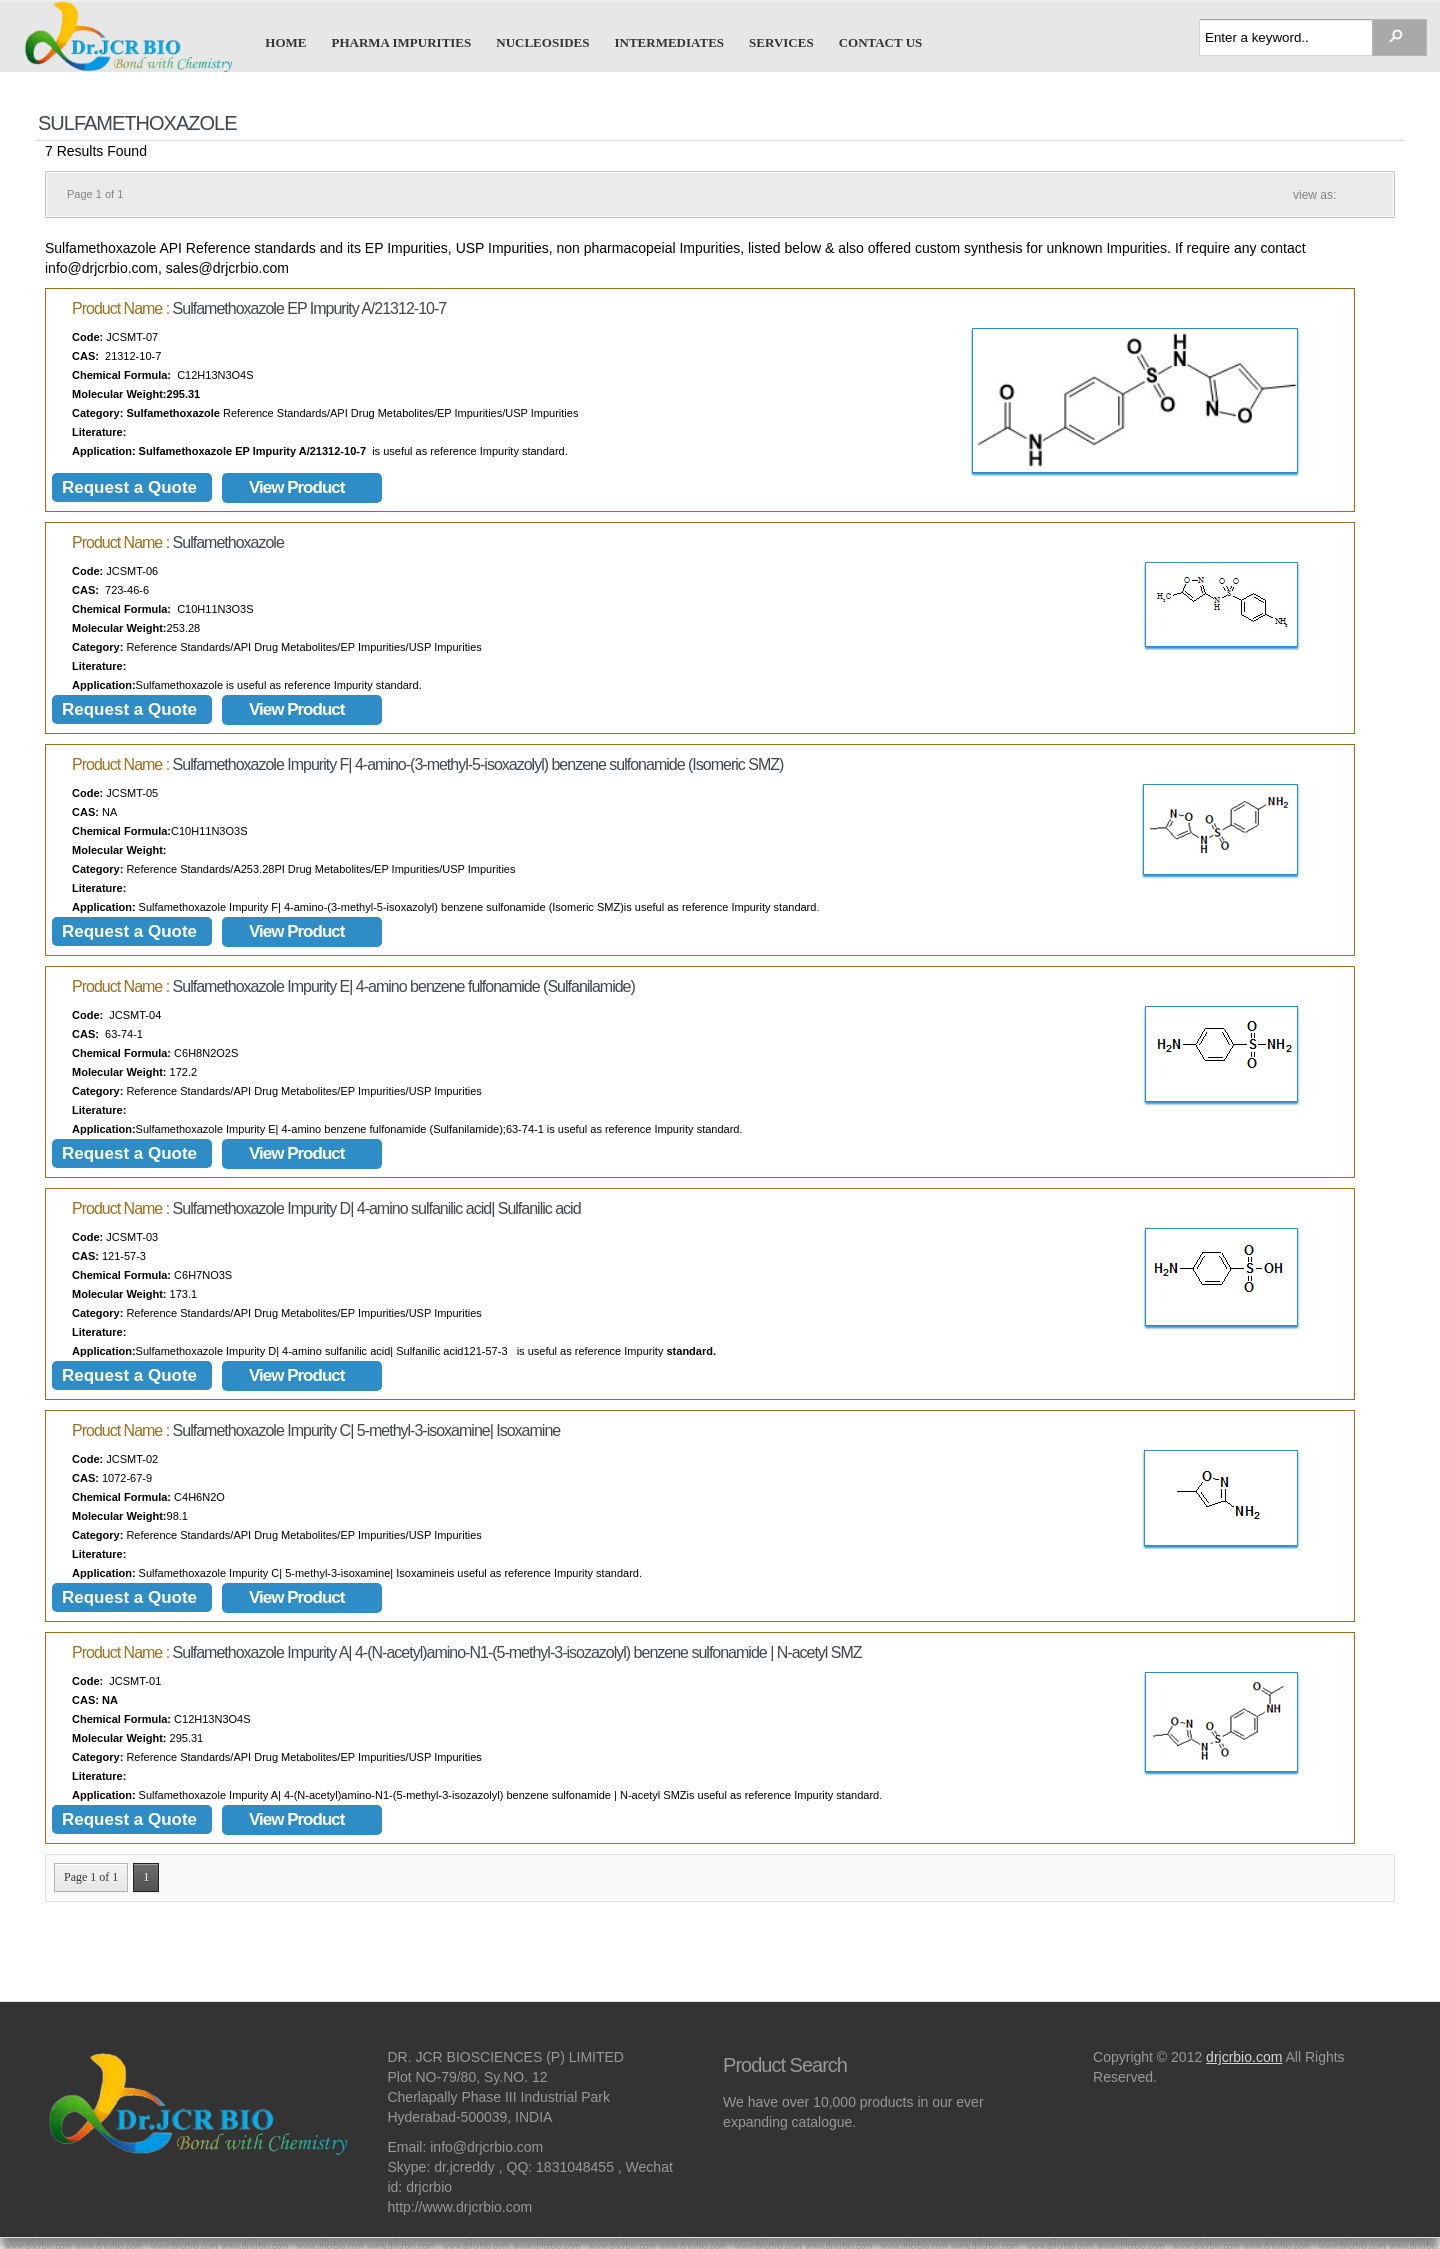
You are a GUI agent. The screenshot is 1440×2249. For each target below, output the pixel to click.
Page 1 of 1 (91, 1877)
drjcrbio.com (1244, 2057)
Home (285, 42)
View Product (296, 487)
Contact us (881, 42)
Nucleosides (542, 42)
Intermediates (669, 42)
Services (781, 42)
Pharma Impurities (402, 42)
